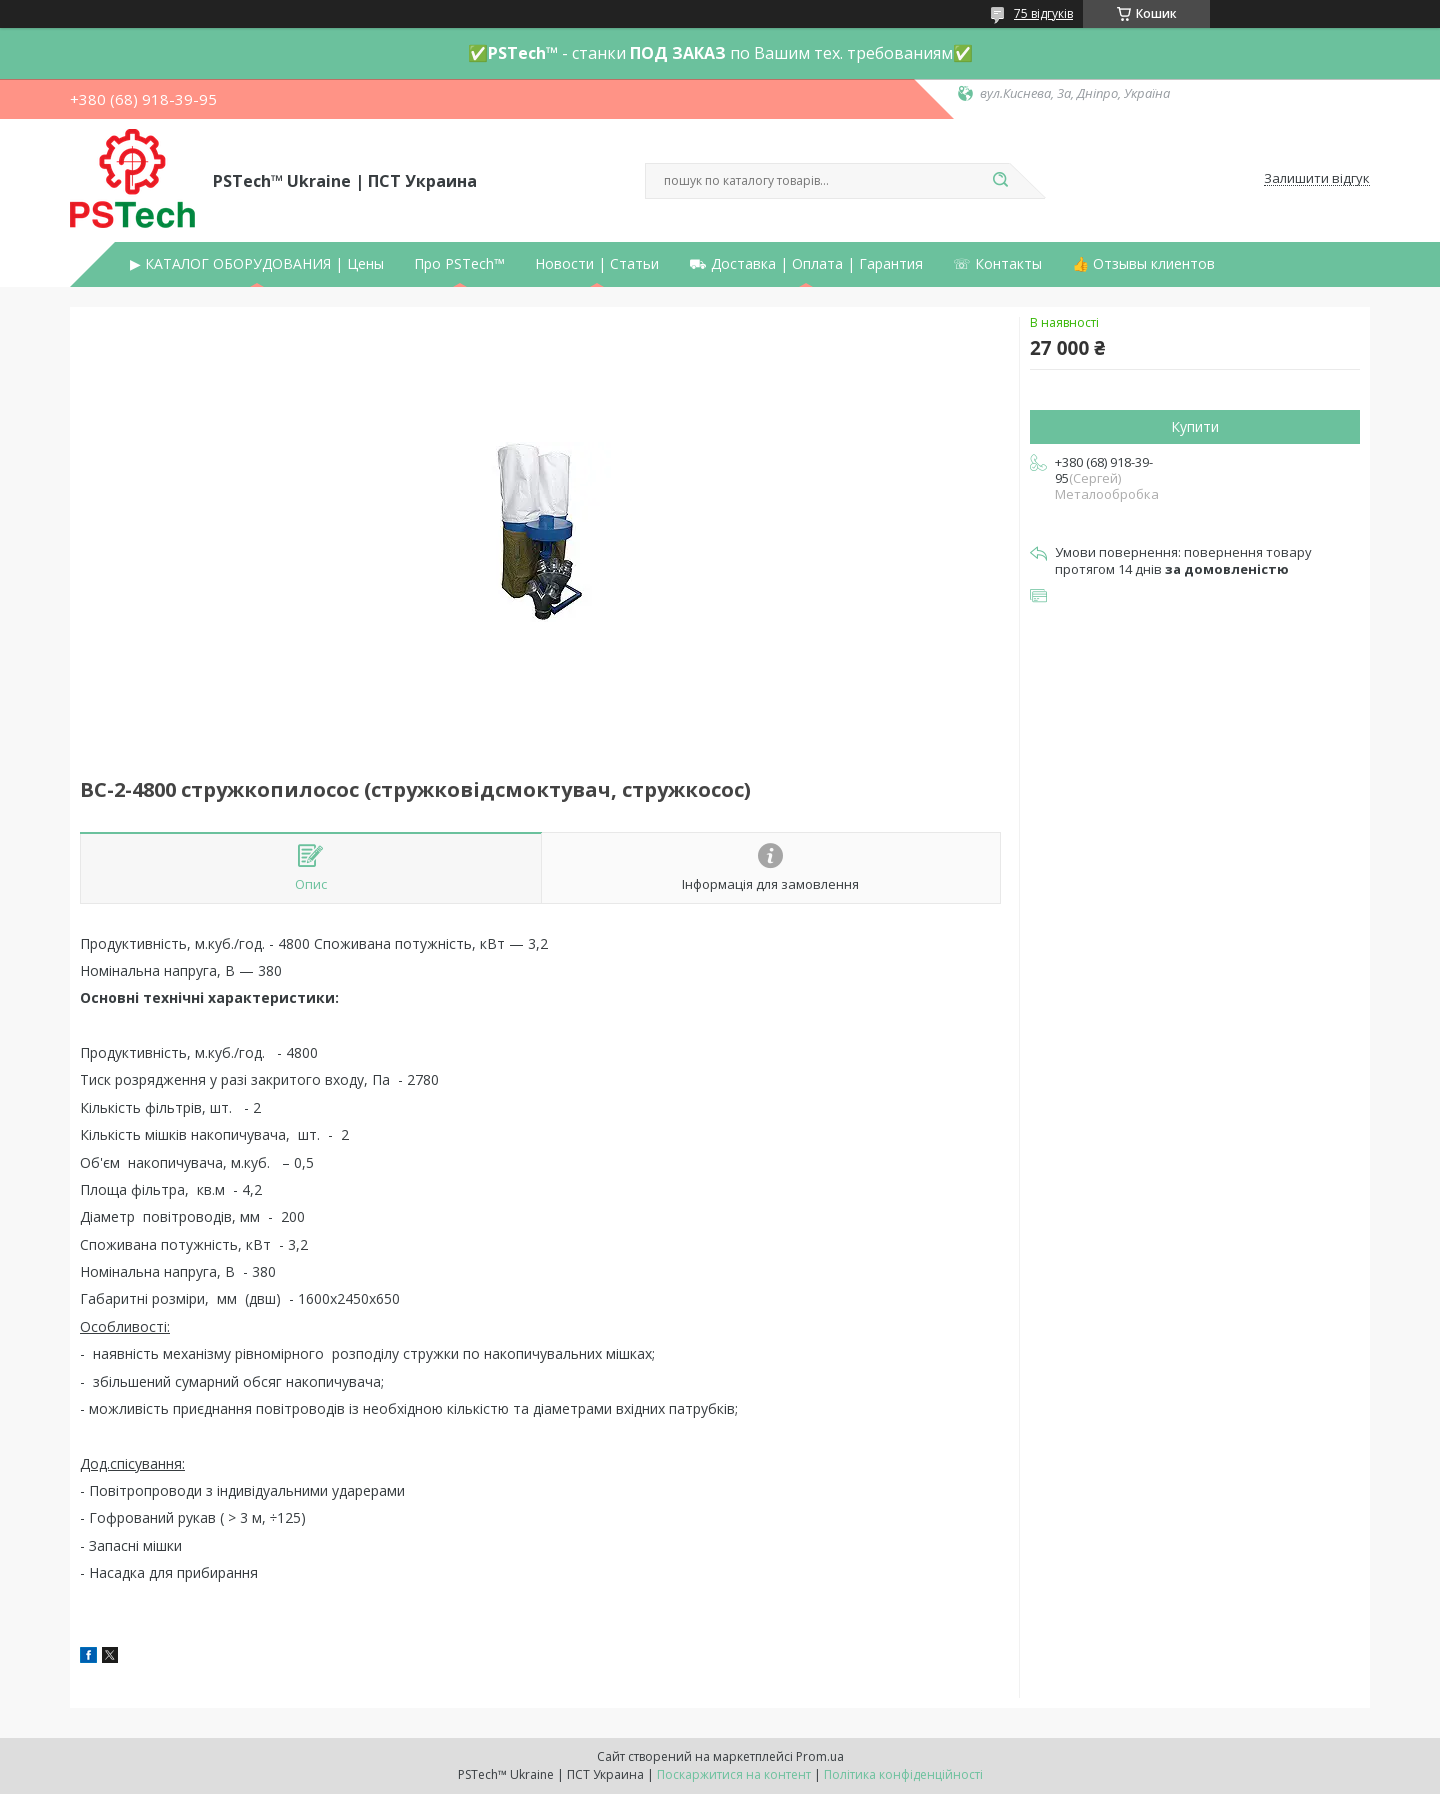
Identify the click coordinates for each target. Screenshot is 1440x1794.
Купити (1195, 426)
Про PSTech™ (459, 264)
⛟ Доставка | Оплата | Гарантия (806, 264)
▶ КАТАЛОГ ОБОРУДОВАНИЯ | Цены (257, 264)
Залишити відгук (1317, 179)
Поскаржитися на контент (734, 1774)
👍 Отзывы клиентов (1143, 264)
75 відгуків (1043, 13)
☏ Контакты (997, 264)
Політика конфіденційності (903, 1774)
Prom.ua (820, 1756)
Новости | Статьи (597, 264)
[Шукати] (1000, 181)
